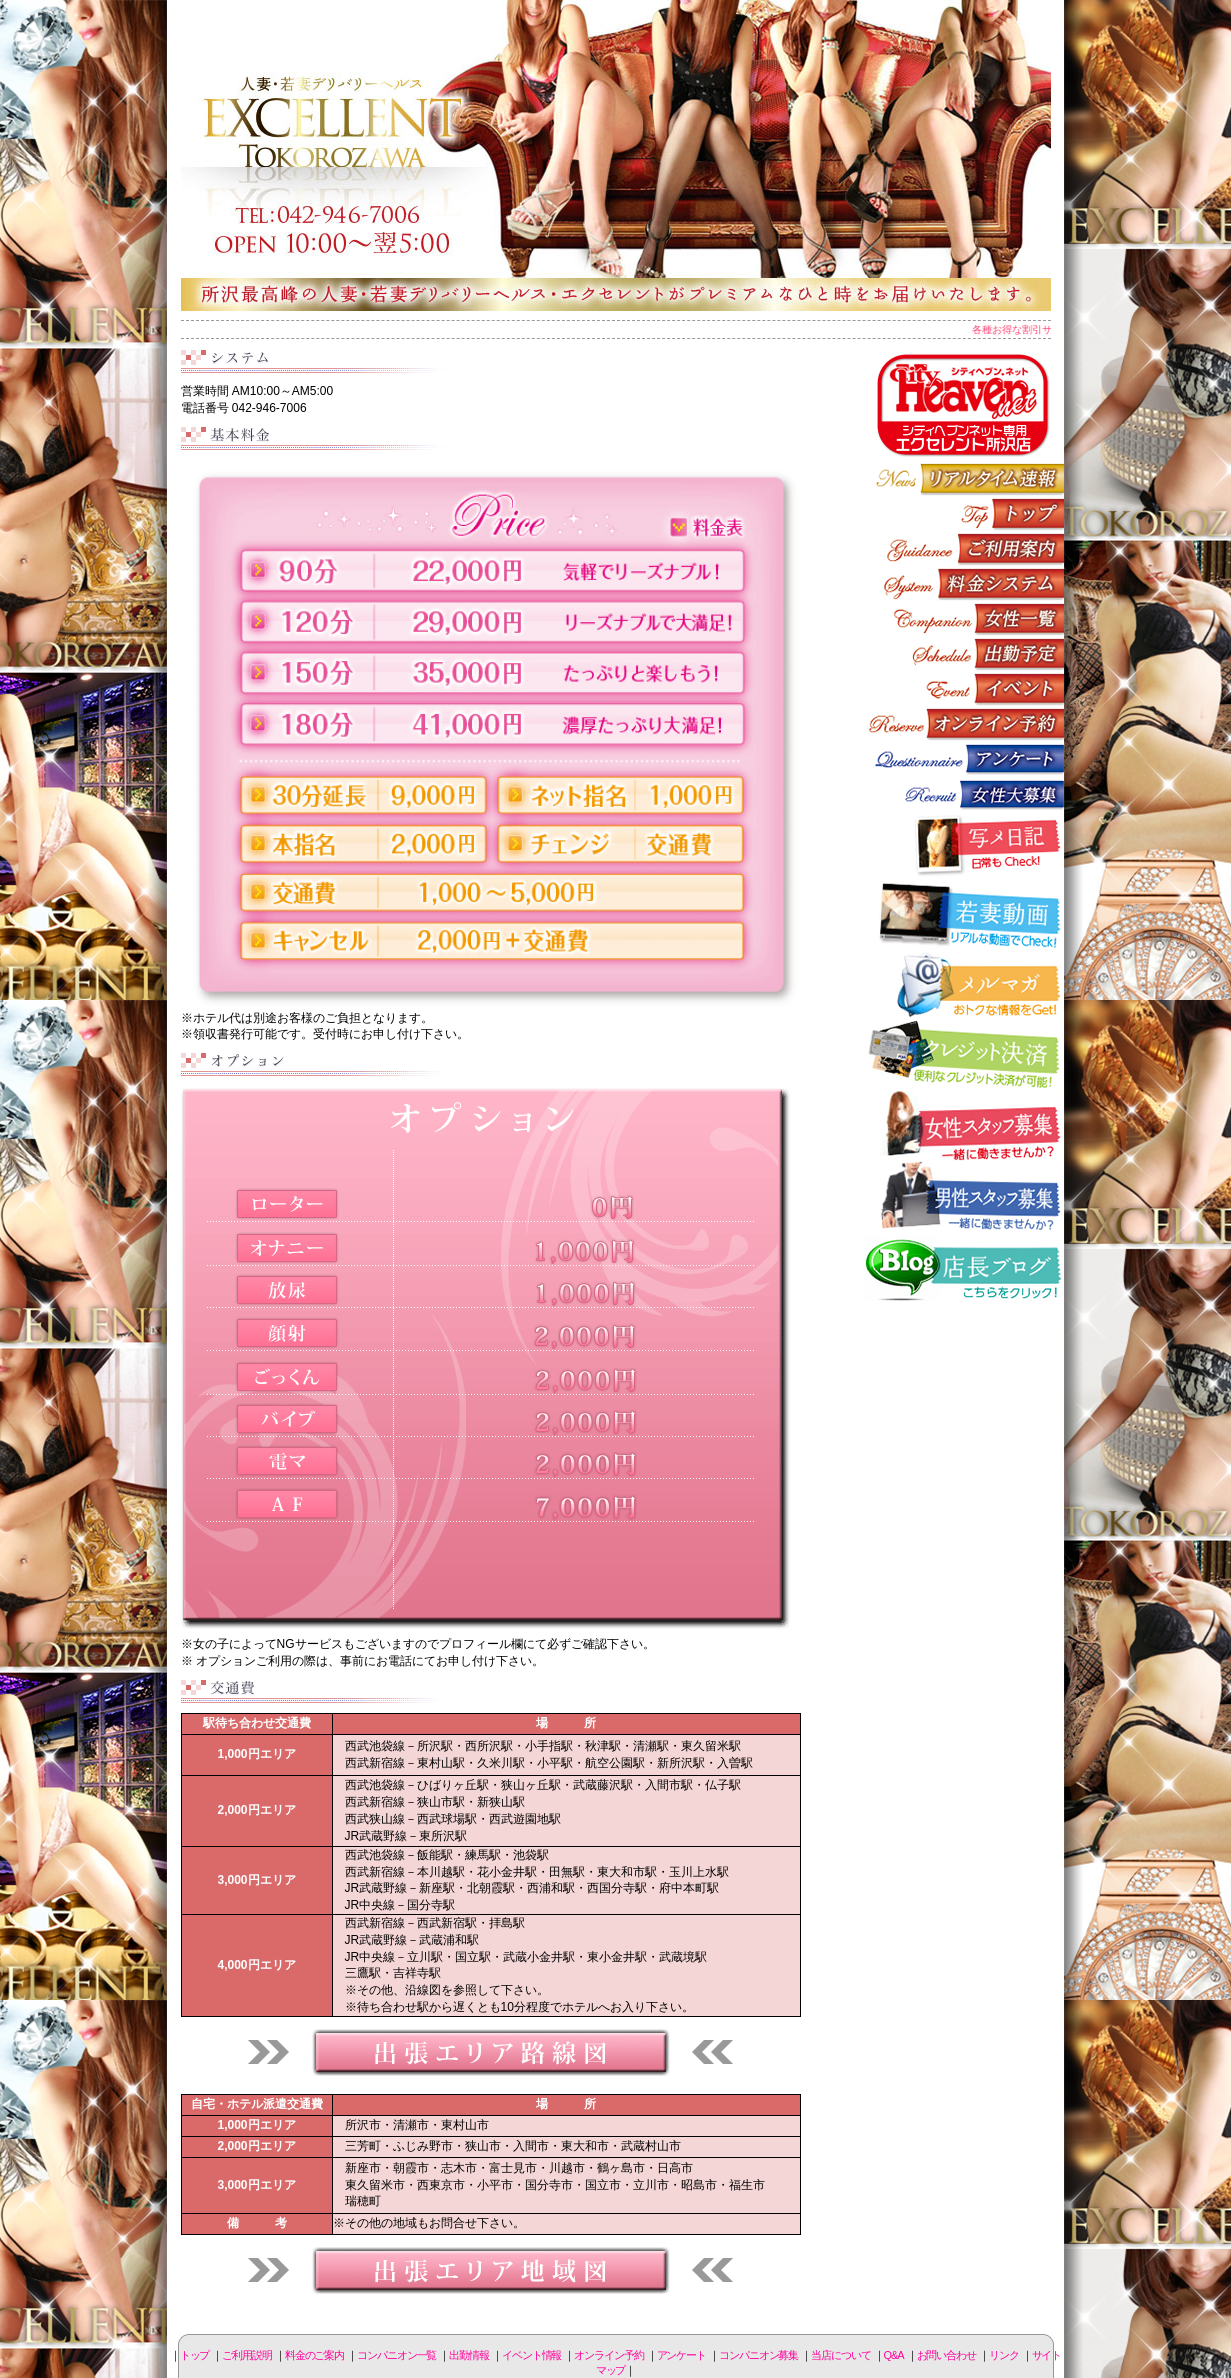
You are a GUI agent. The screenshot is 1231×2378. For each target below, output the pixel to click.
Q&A (894, 2355)
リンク (1004, 2355)
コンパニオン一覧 (964, 618)
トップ (195, 2355)
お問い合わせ (946, 2355)
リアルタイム (964, 478)
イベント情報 (964, 688)
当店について (840, 2355)
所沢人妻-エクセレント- (616, 155)
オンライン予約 (964, 723)
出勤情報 (964, 653)
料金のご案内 (964, 583)
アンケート (964, 758)
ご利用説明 (964, 548)
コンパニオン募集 (964, 793)
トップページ (964, 513)
